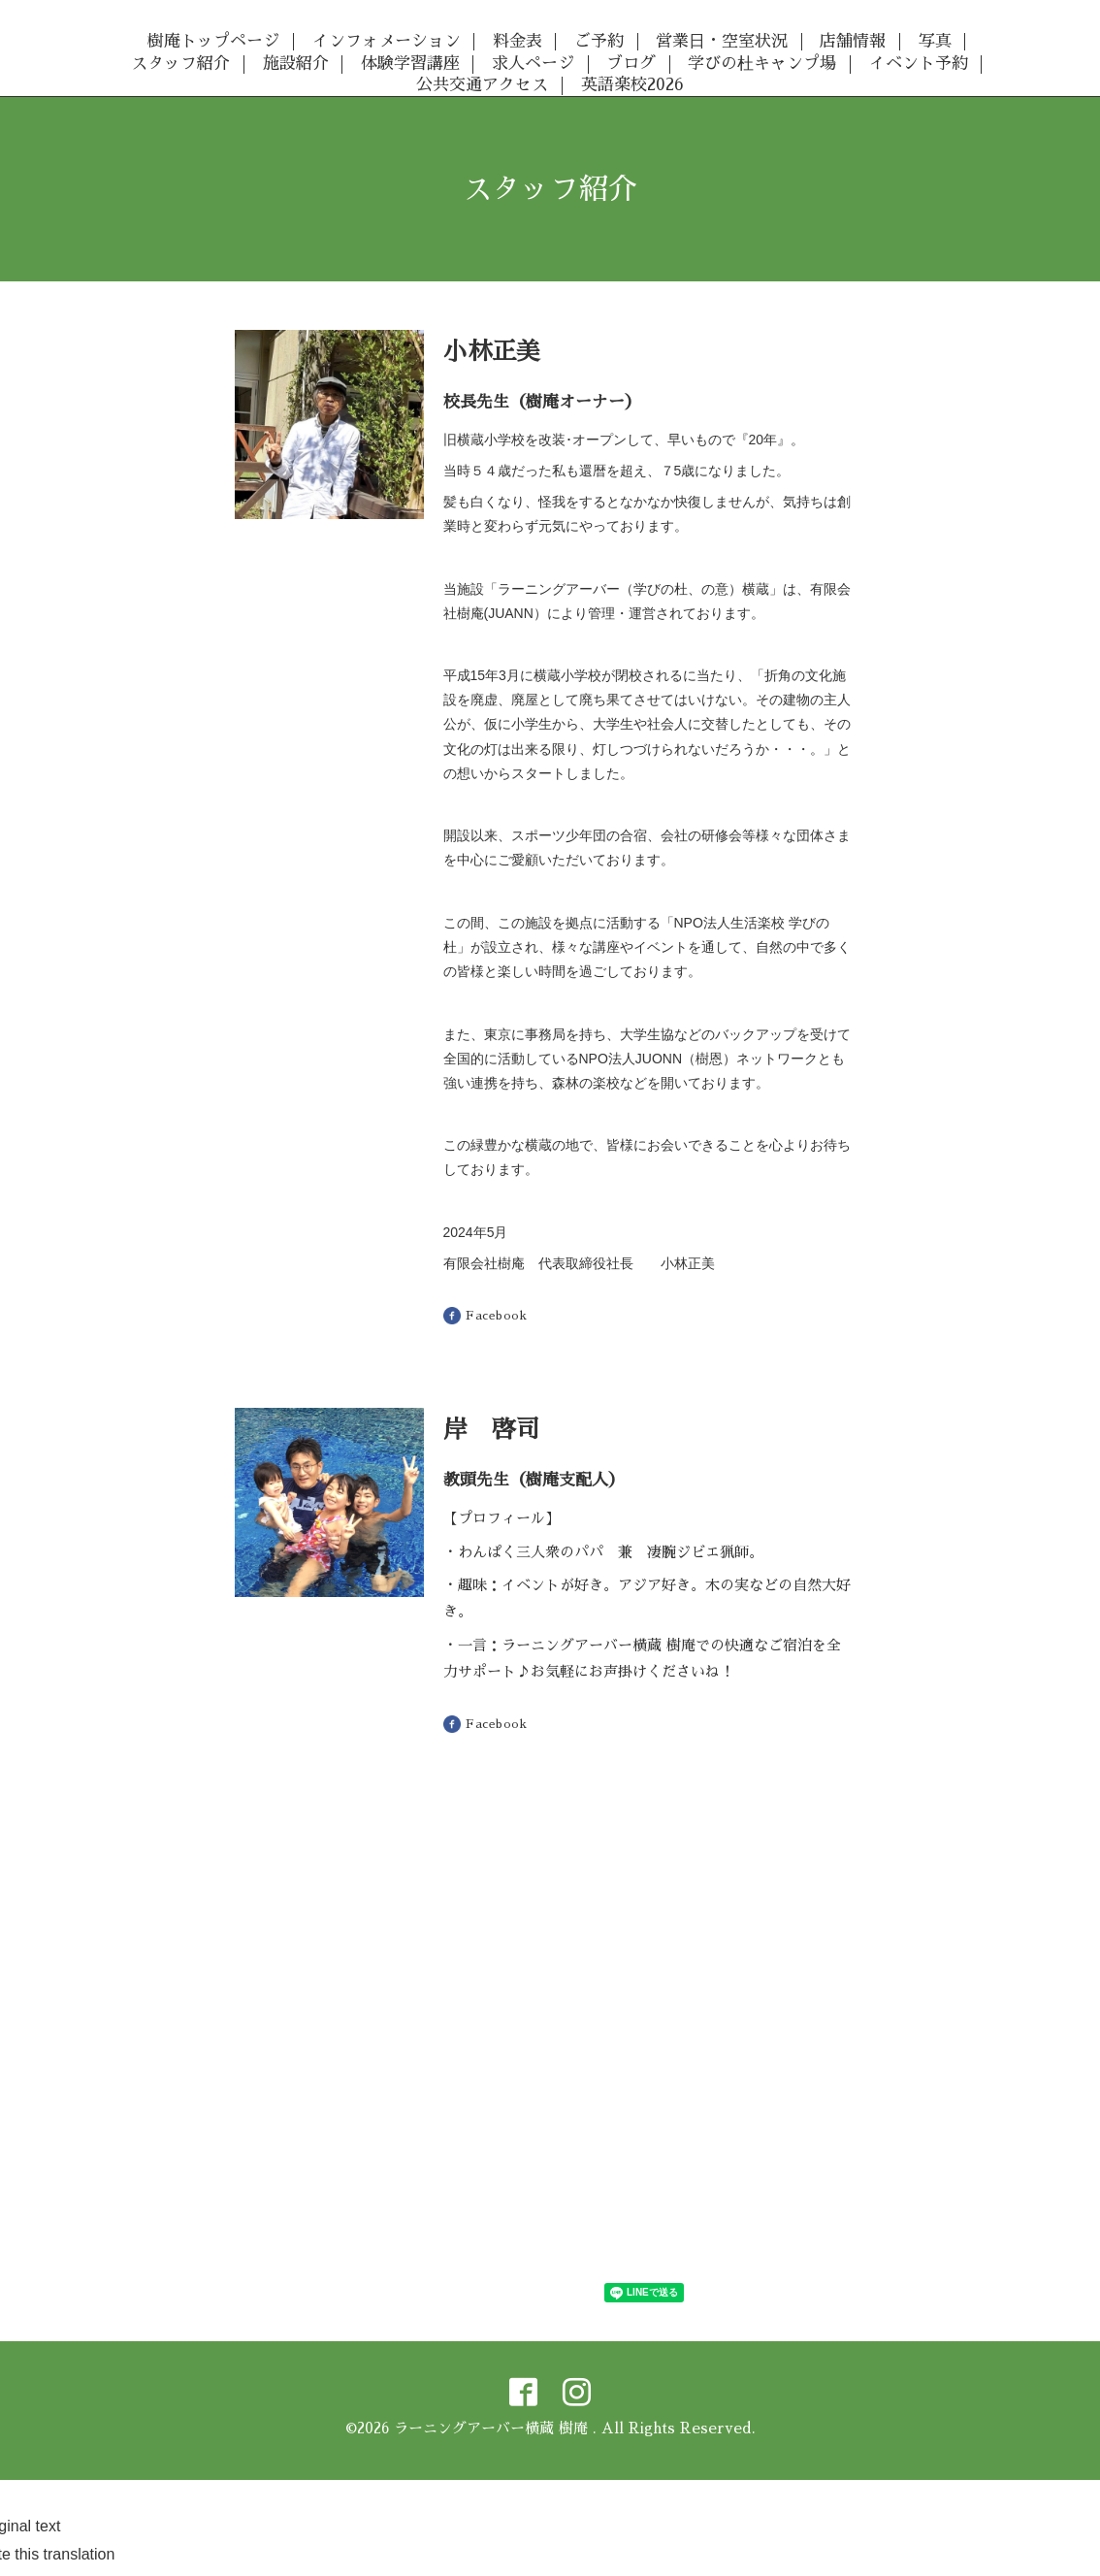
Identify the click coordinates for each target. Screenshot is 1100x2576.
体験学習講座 (410, 63)
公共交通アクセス (482, 85)
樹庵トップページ (213, 41)
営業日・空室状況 (722, 41)
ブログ (631, 63)
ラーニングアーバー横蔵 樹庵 (493, 2428)
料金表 (517, 41)
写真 (935, 41)
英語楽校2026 (632, 85)
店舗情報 (853, 41)
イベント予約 (918, 63)
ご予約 (599, 41)
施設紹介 (296, 63)
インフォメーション (386, 41)
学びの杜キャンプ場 (762, 63)
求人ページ (533, 63)
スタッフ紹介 (180, 63)
